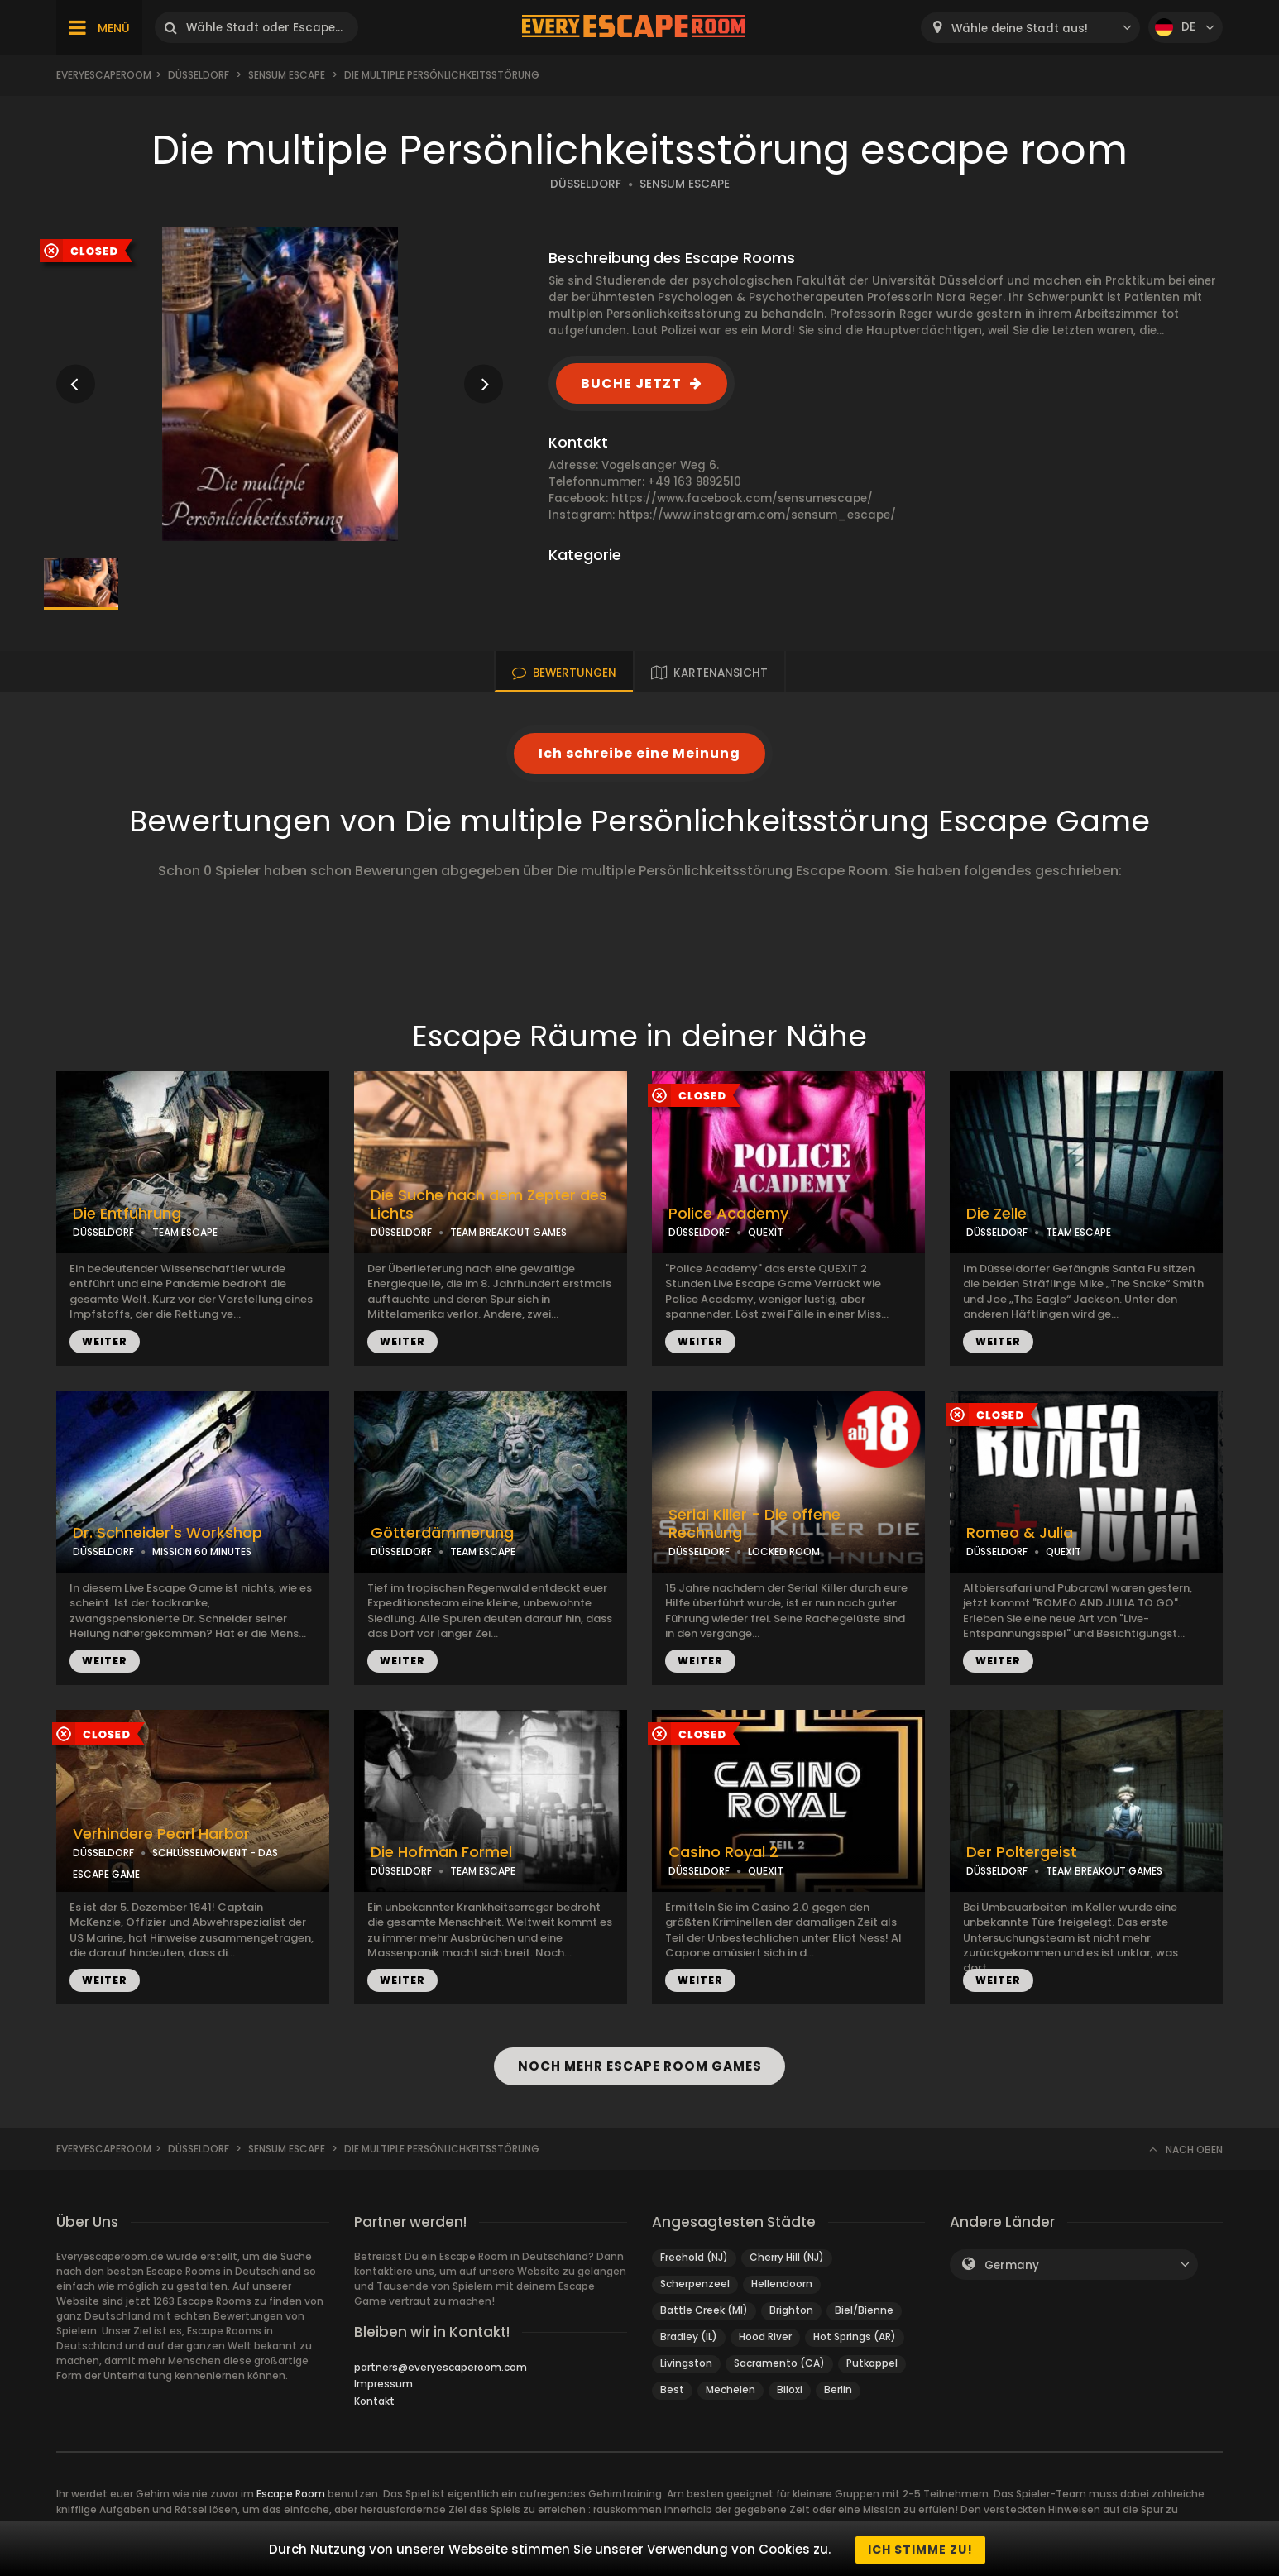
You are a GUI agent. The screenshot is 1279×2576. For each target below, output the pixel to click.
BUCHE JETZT (631, 383)
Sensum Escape (286, 75)
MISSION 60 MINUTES (201, 1551)
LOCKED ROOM (784, 1551)
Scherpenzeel (695, 2284)
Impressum (383, 2384)
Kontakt (374, 2401)
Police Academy (728, 1213)
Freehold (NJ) (694, 2257)
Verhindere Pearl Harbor (161, 1834)
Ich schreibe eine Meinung (639, 753)
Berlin (838, 2389)
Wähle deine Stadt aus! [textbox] (1019, 28)
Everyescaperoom (103, 75)
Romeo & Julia (1019, 1533)
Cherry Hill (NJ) (787, 2257)
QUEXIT (765, 1232)
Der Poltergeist (1021, 1852)
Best (672, 2389)
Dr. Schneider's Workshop (167, 1533)
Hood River (765, 2336)
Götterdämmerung (442, 1533)
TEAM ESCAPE (185, 1232)
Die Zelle (996, 1213)
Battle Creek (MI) (704, 2310)
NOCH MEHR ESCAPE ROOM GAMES (639, 2066)
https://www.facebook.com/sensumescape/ (742, 498)
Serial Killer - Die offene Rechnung (754, 1524)
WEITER (104, 1341)
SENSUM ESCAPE (685, 184)
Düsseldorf (198, 75)
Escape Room (290, 2494)
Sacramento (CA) (779, 2363)
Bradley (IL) (688, 2336)
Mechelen (730, 2389)
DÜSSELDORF (585, 184)
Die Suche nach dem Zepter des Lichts (489, 1204)
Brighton (791, 2310)
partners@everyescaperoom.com (440, 2367)
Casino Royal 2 (723, 1852)
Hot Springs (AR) (854, 2336)
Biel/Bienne (864, 2310)
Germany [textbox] (1011, 2265)
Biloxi (789, 2389)
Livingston (686, 2363)
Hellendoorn (781, 2284)
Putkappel (872, 2363)
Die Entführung (127, 1213)
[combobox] (1030, 27)
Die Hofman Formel (441, 1852)
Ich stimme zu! (920, 2549)
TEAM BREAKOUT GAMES (508, 1232)
